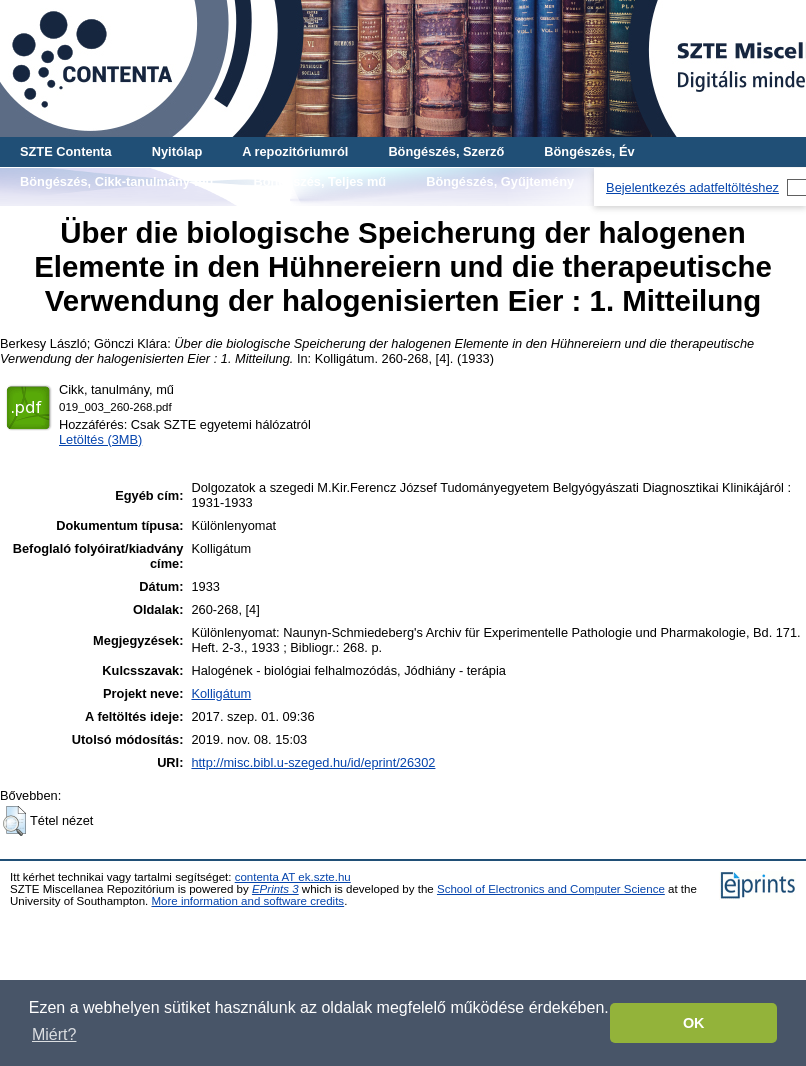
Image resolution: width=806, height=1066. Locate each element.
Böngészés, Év (589, 151)
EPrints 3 (275, 889)
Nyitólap (177, 151)
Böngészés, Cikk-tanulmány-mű (116, 181)
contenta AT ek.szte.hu (293, 877)
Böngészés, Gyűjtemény (500, 181)
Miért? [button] (54, 1034)
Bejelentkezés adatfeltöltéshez (692, 187)
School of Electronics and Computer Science (551, 889)
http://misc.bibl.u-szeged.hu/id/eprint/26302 (313, 762)
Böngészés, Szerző (446, 151)
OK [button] (694, 1023)
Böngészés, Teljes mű (319, 181)
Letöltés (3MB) (100, 439)
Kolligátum (221, 693)
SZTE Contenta (66, 151)
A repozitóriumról (295, 151)
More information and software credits (247, 901)
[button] (14, 821)
